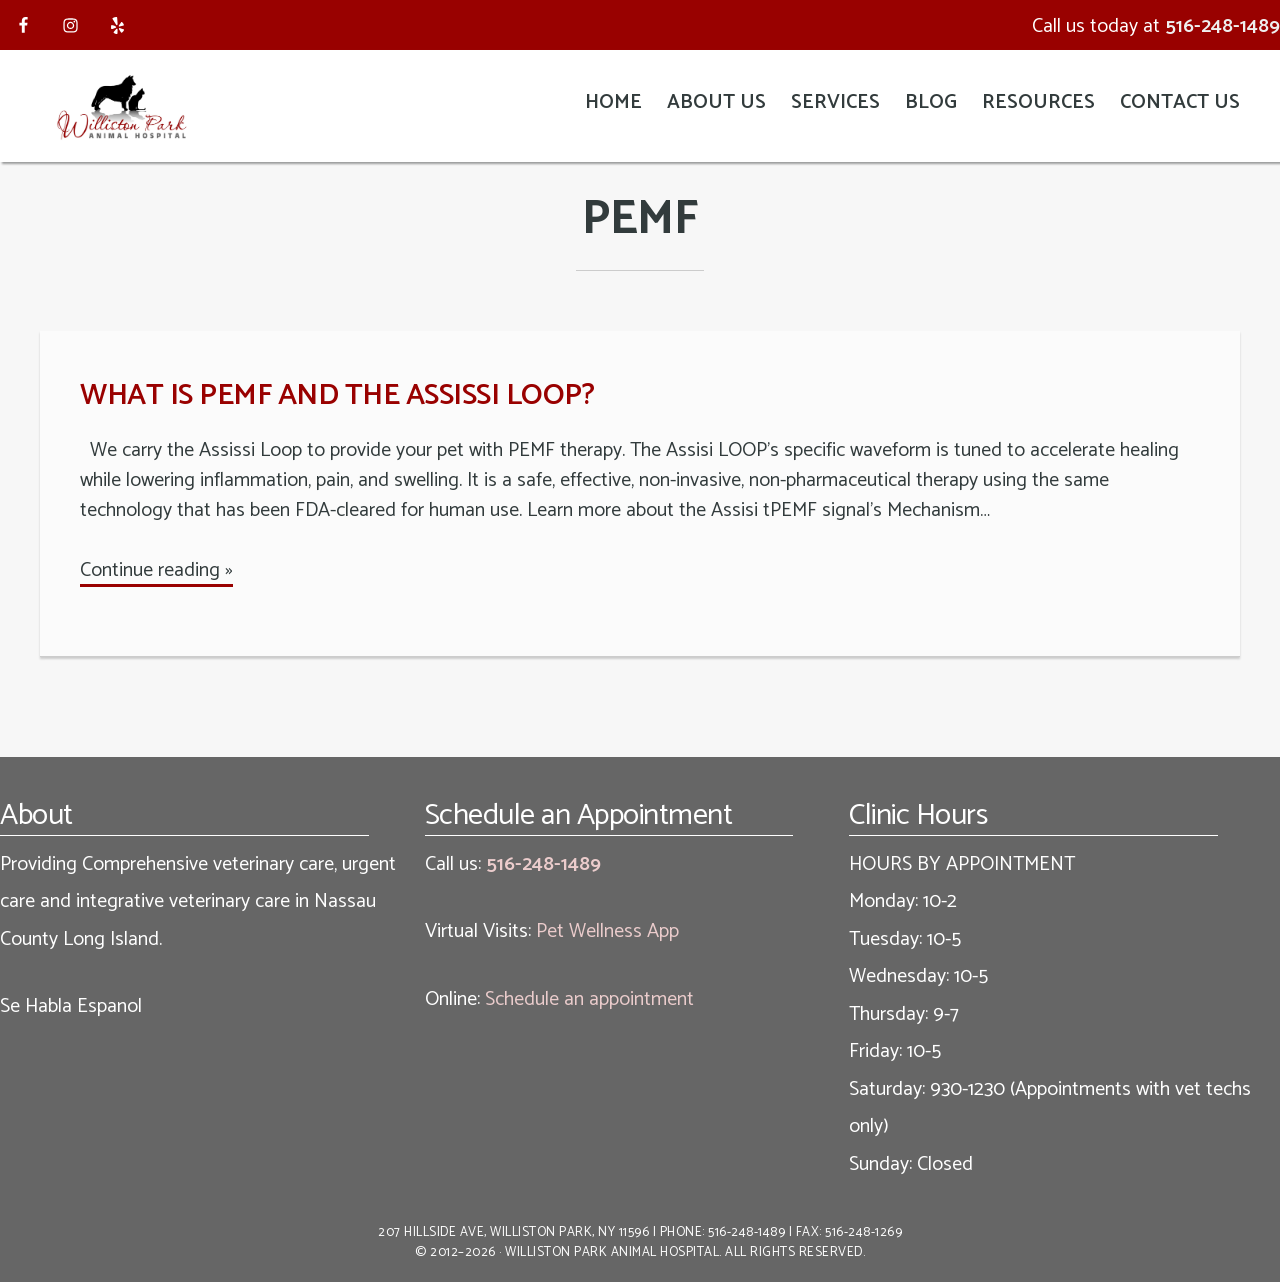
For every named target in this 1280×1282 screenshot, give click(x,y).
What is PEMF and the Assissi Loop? (337, 395)
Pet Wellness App (607, 931)
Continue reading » (156, 570)
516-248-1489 (1222, 26)
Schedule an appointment (589, 999)
